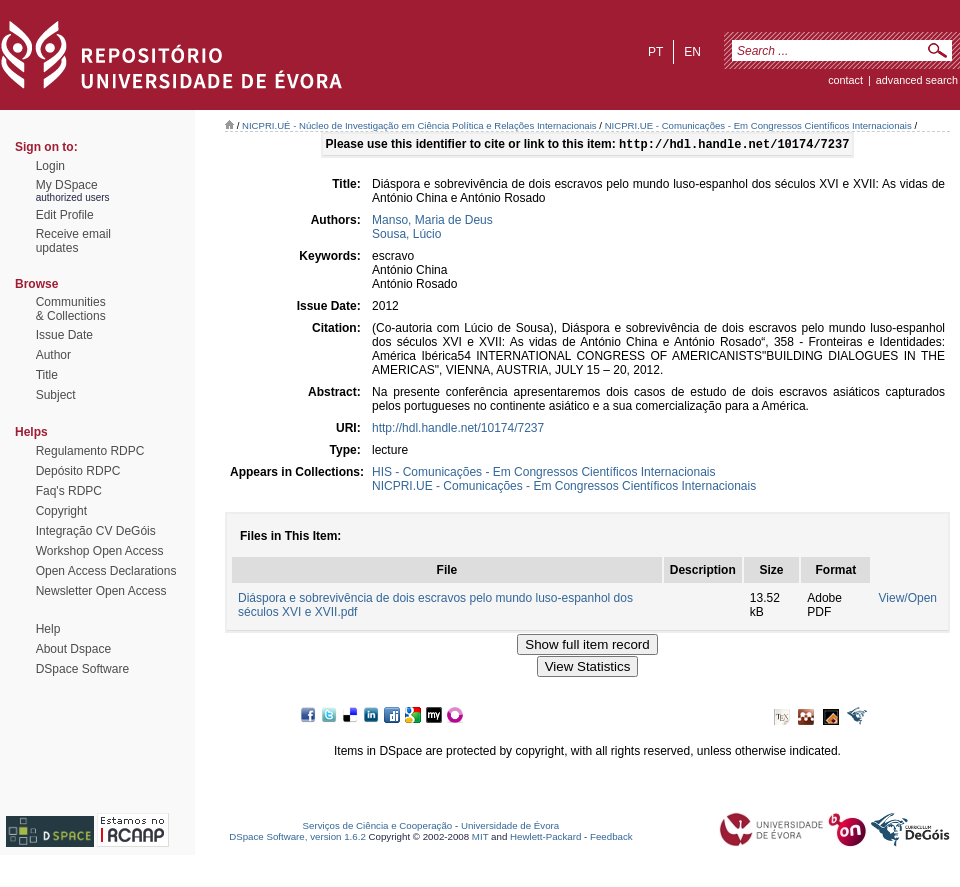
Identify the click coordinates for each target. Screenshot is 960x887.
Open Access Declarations (106, 571)
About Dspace (73, 649)
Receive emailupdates (73, 241)
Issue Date (64, 335)
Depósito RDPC (78, 471)
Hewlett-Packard (545, 838)
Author (53, 355)
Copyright (61, 511)
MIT (480, 838)
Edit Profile (65, 215)
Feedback (611, 838)
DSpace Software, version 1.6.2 (297, 838)
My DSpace (67, 185)
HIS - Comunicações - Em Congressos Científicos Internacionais (543, 474)
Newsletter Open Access (101, 591)
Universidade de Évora (510, 827)
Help (48, 629)
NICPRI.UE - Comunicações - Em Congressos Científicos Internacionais (758, 125)
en (692, 52)
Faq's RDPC (69, 491)
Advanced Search (917, 80)
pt (655, 52)
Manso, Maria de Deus (432, 222)
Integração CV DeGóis (96, 531)
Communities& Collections (71, 309)
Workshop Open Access (100, 551)
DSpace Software (82, 669)
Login (50, 166)
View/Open (908, 600)
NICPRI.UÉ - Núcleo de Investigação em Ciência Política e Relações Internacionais (419, 125)
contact (845, 80)
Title (47, 375)
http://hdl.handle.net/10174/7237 (458, 430)
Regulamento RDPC (90, 451)
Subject (56, 395)
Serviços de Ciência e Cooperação (378, 827)
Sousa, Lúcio (406, 236)
